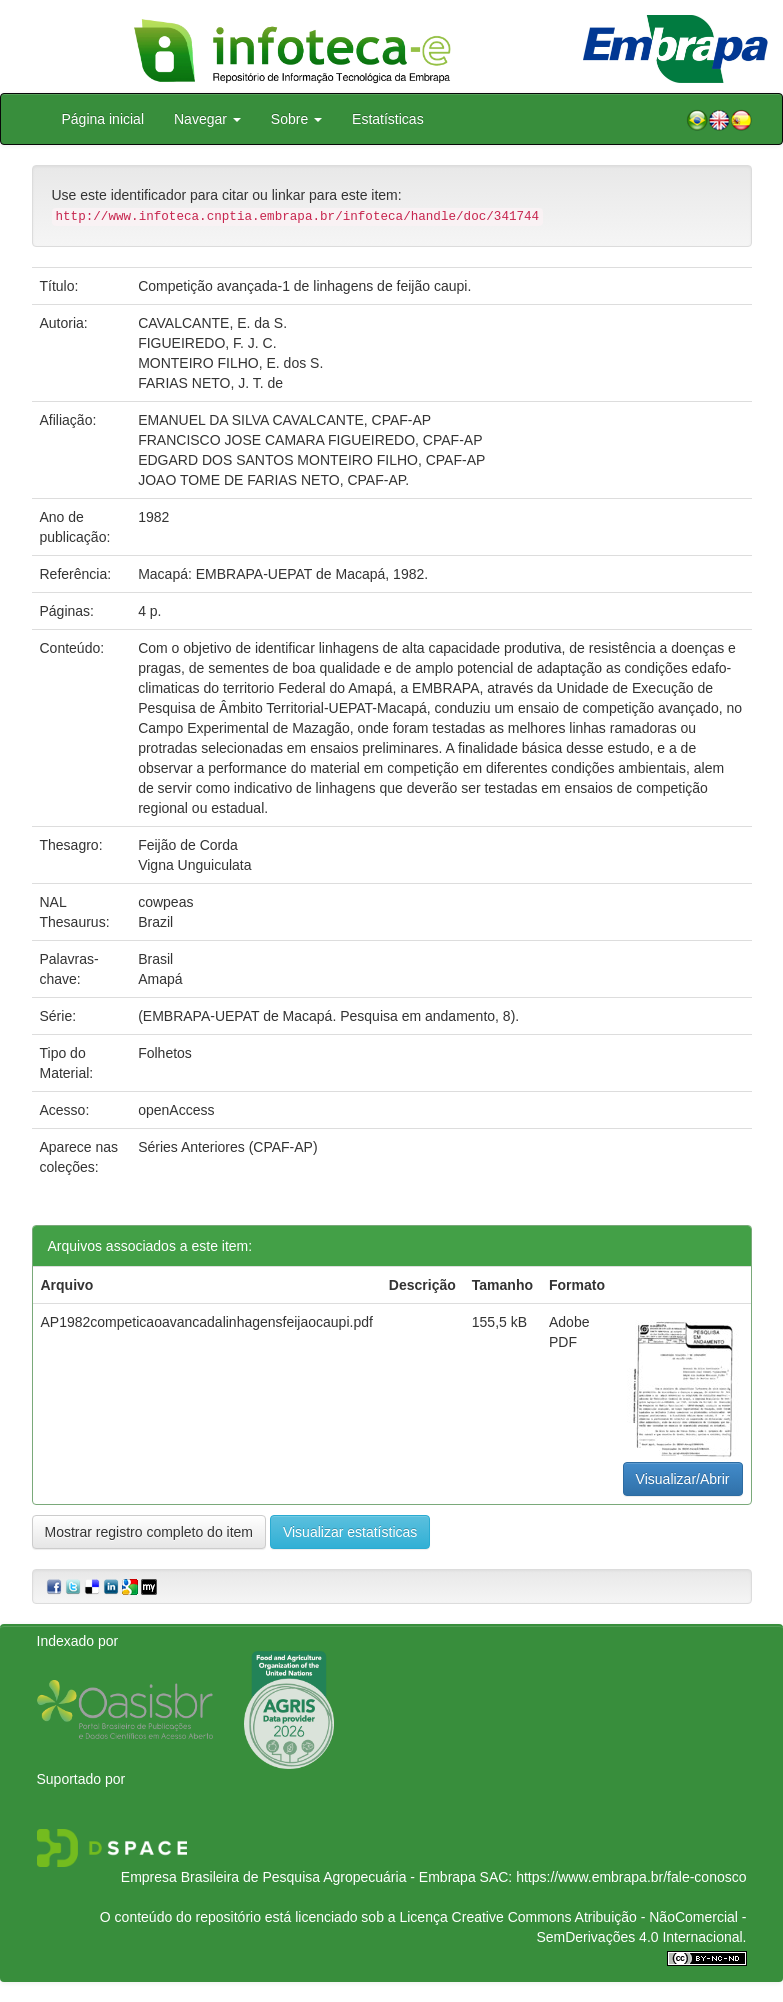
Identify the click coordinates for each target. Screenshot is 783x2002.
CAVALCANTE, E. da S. (212, 323)
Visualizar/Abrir (683, 1479)
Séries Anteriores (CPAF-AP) (227, 1147)
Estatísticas (388, 119)
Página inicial (103, 119)
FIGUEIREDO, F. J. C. (207, 343)
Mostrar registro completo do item (149, 1532)
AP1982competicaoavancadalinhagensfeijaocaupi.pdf (207, 1322)
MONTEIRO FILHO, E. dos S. (230, 363)
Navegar (207, 119)
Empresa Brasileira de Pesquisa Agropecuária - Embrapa (298, 1877)
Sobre (296, 119)
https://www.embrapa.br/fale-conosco (631, 1877)
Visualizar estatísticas (350, 1532)
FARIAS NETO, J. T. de (210, 383)
